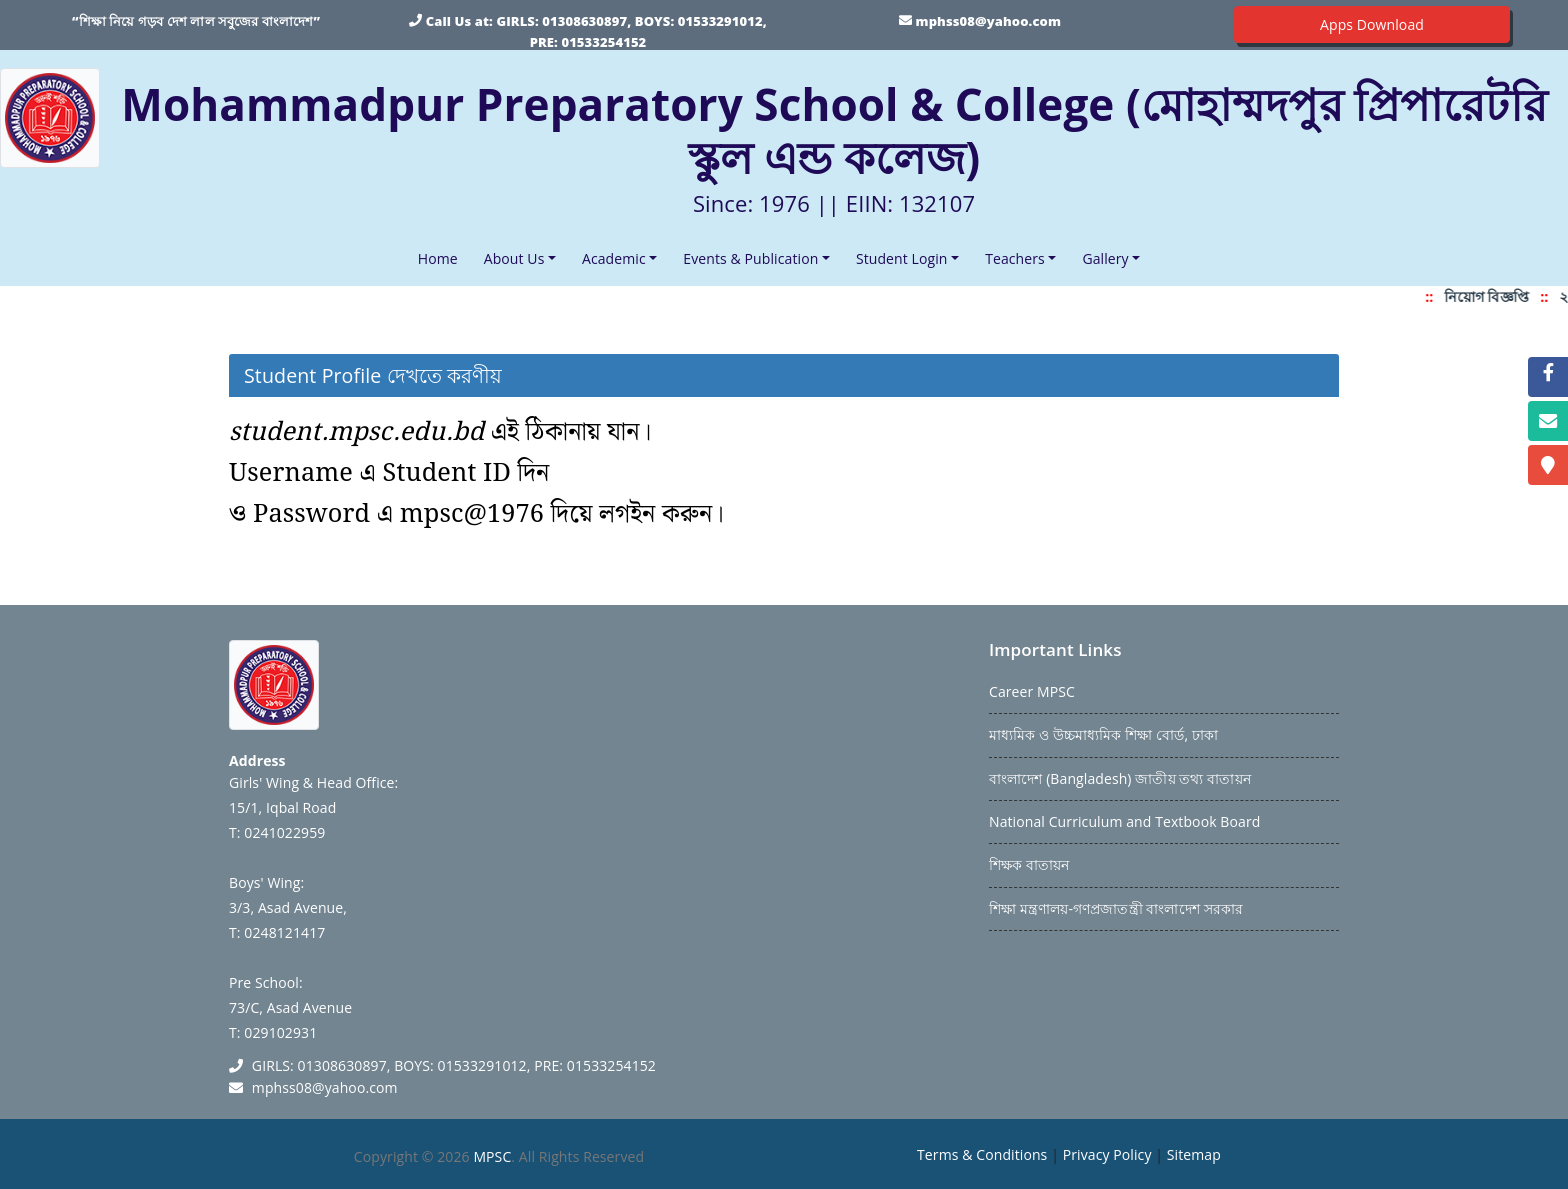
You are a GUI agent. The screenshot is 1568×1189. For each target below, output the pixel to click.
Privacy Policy (1107, 1154)
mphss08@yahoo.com (988, 21)
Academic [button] (614, 258)
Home (442, 257)
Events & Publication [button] (750, 258)
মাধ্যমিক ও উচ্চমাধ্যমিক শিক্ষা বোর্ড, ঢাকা (1103, 734)
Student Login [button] (902, 258)
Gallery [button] (1105, 258)
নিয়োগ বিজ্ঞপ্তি (1492, 296)
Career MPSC (1032, 691)
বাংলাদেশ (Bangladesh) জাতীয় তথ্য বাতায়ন (1120, 778)
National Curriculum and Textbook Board (1124, 821)
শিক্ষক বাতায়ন (1029, 864)
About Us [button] (514, 258)
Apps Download (1372, 24)
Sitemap (1194, 1154)
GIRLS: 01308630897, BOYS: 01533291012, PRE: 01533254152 (454, 1065)
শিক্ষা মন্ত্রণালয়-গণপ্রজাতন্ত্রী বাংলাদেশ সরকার (1116, 908)
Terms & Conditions (982, 1154)
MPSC (492, 1156)
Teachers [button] (1015, 258)
